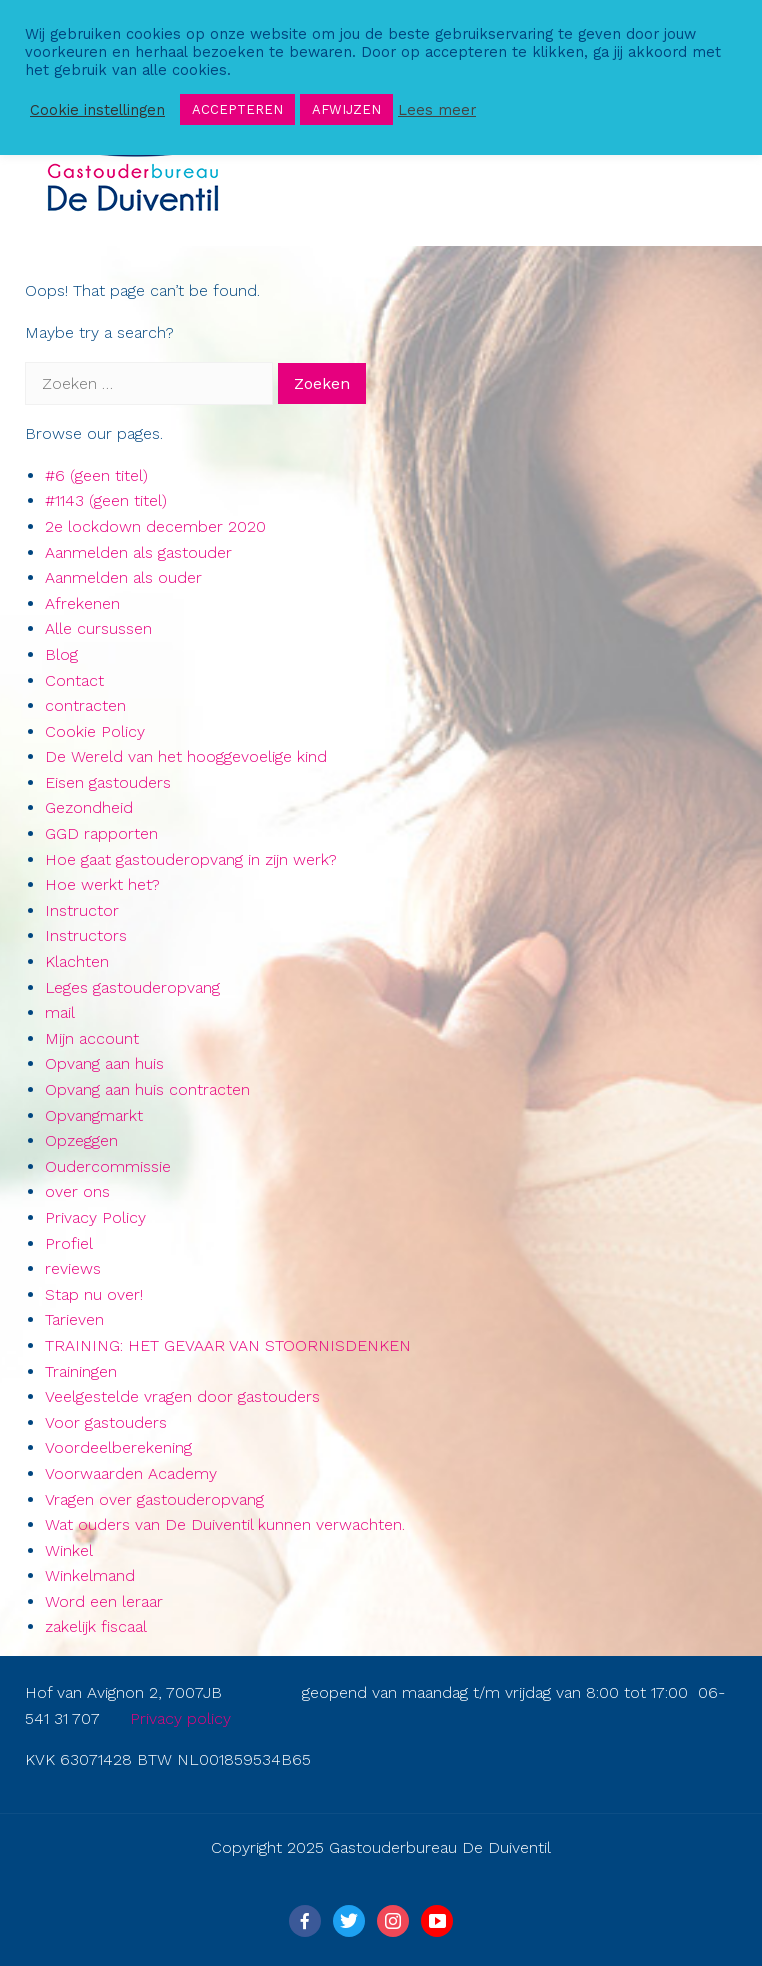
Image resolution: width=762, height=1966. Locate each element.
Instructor (82, 910)
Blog (61, 654)
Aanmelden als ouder (123, 577)
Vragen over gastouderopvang (154, 1499)
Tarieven (74, 1319)
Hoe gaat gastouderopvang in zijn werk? (191, 859)
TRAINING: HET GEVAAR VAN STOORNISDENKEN (228, 1345)
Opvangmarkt (94, 1115)
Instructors (86, 935)
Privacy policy (180, 1718)
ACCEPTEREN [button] (237, 109)
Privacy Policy (95, 1217)
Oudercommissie (108, 1166)
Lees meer (437, 110)
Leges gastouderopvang (132, 987)
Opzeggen (81, 1140)
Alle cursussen (98, 628)
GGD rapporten (101, 833)
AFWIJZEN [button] (346, 109)
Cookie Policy (95, 731)
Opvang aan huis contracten (147, 1089)
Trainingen (81, 1371)
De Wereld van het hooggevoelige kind (186, 756)
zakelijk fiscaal (96, 1626)
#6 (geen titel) (96, 475)
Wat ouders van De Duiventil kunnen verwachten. (225, 1524)
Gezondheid (89, 807)
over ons (77, 1191)
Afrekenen (82, 603)
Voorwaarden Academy (131, 1473)
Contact (74, 680)
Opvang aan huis (104, 1063)
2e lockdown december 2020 (155, 526)
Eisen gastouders (108, 782)
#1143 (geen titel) (106, 500)
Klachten (77, 961)
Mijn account (92, 1038)
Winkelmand (90, 1575)
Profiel (69, 1243)
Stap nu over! (94, 1294)
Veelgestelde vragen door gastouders (182, 1396)
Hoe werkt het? (102, 884)
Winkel (69, 1550)
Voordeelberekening (118, 1447)
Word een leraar (104, 1601)
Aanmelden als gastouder (138, 552)
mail (60, 1012)
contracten (85, 705)
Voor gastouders (106, 1422)
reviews (73, 1268)
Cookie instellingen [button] (97, 110)
